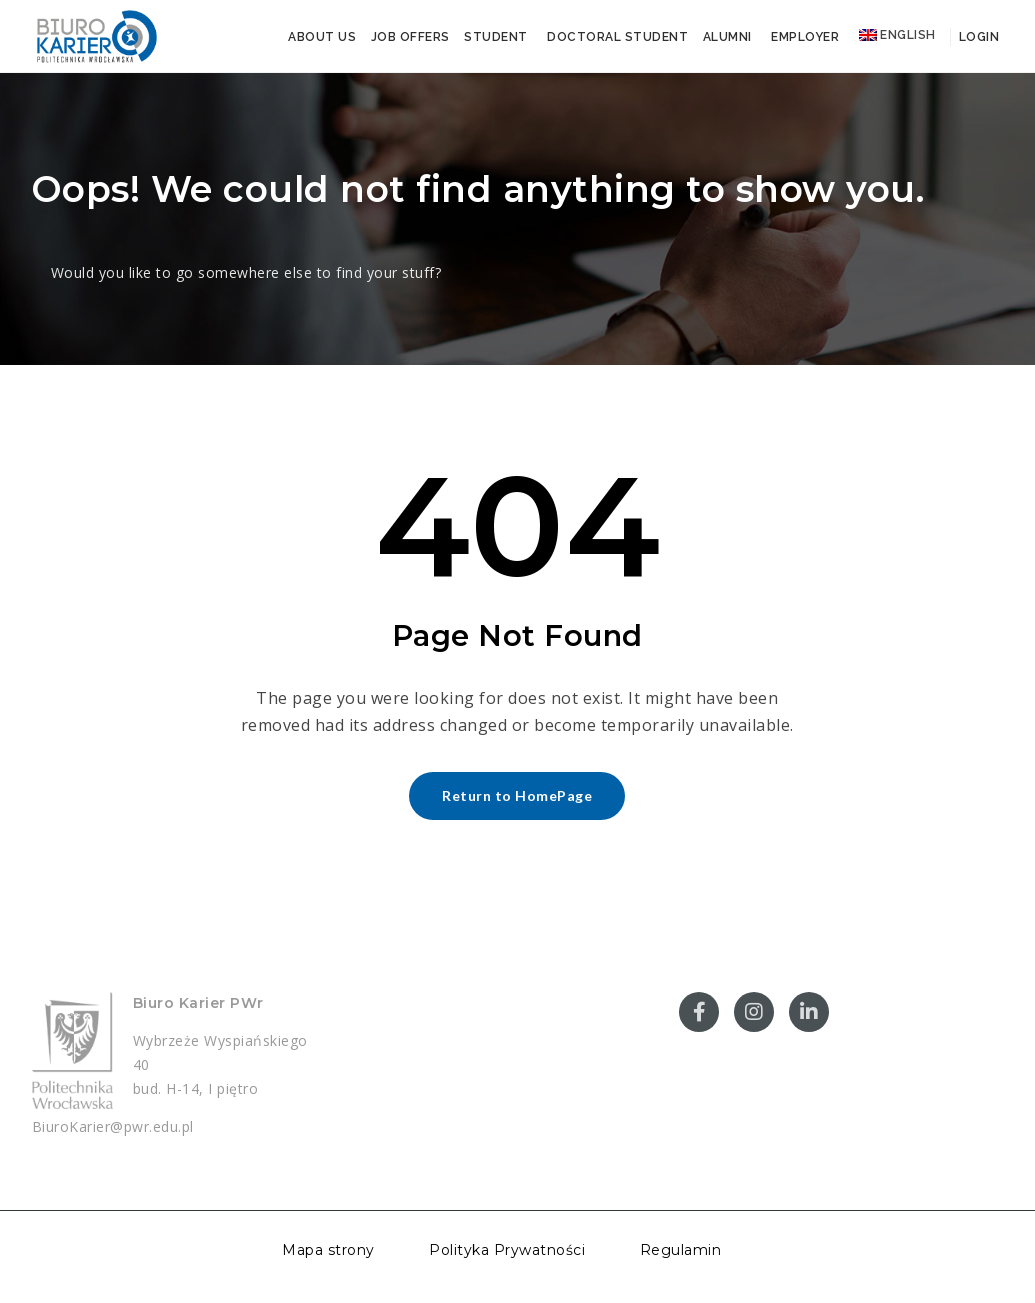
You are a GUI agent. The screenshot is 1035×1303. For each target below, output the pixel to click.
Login (977, 37)
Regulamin (681, 1250)
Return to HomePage (517, 795)
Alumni (727, 37)
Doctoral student (617, 37)
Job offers (410, 37)
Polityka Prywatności (507, 1250)
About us (322, 37)
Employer (805, 37)
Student (496, 37)
